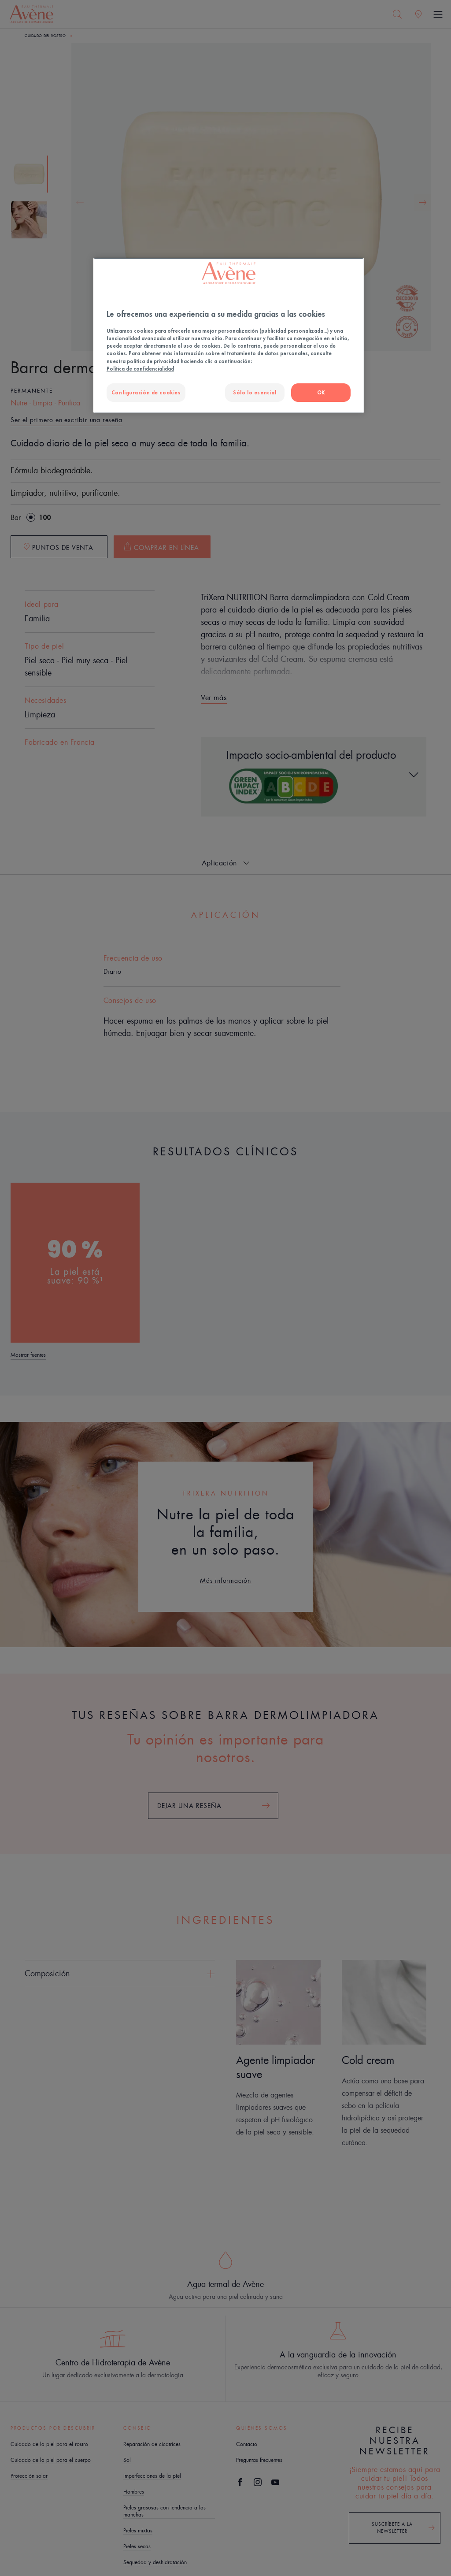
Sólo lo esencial (254, 392)
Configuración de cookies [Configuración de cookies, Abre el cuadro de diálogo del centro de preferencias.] (146, 392)
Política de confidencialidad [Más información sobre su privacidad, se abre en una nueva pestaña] (140, 368)
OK (321, 392)
